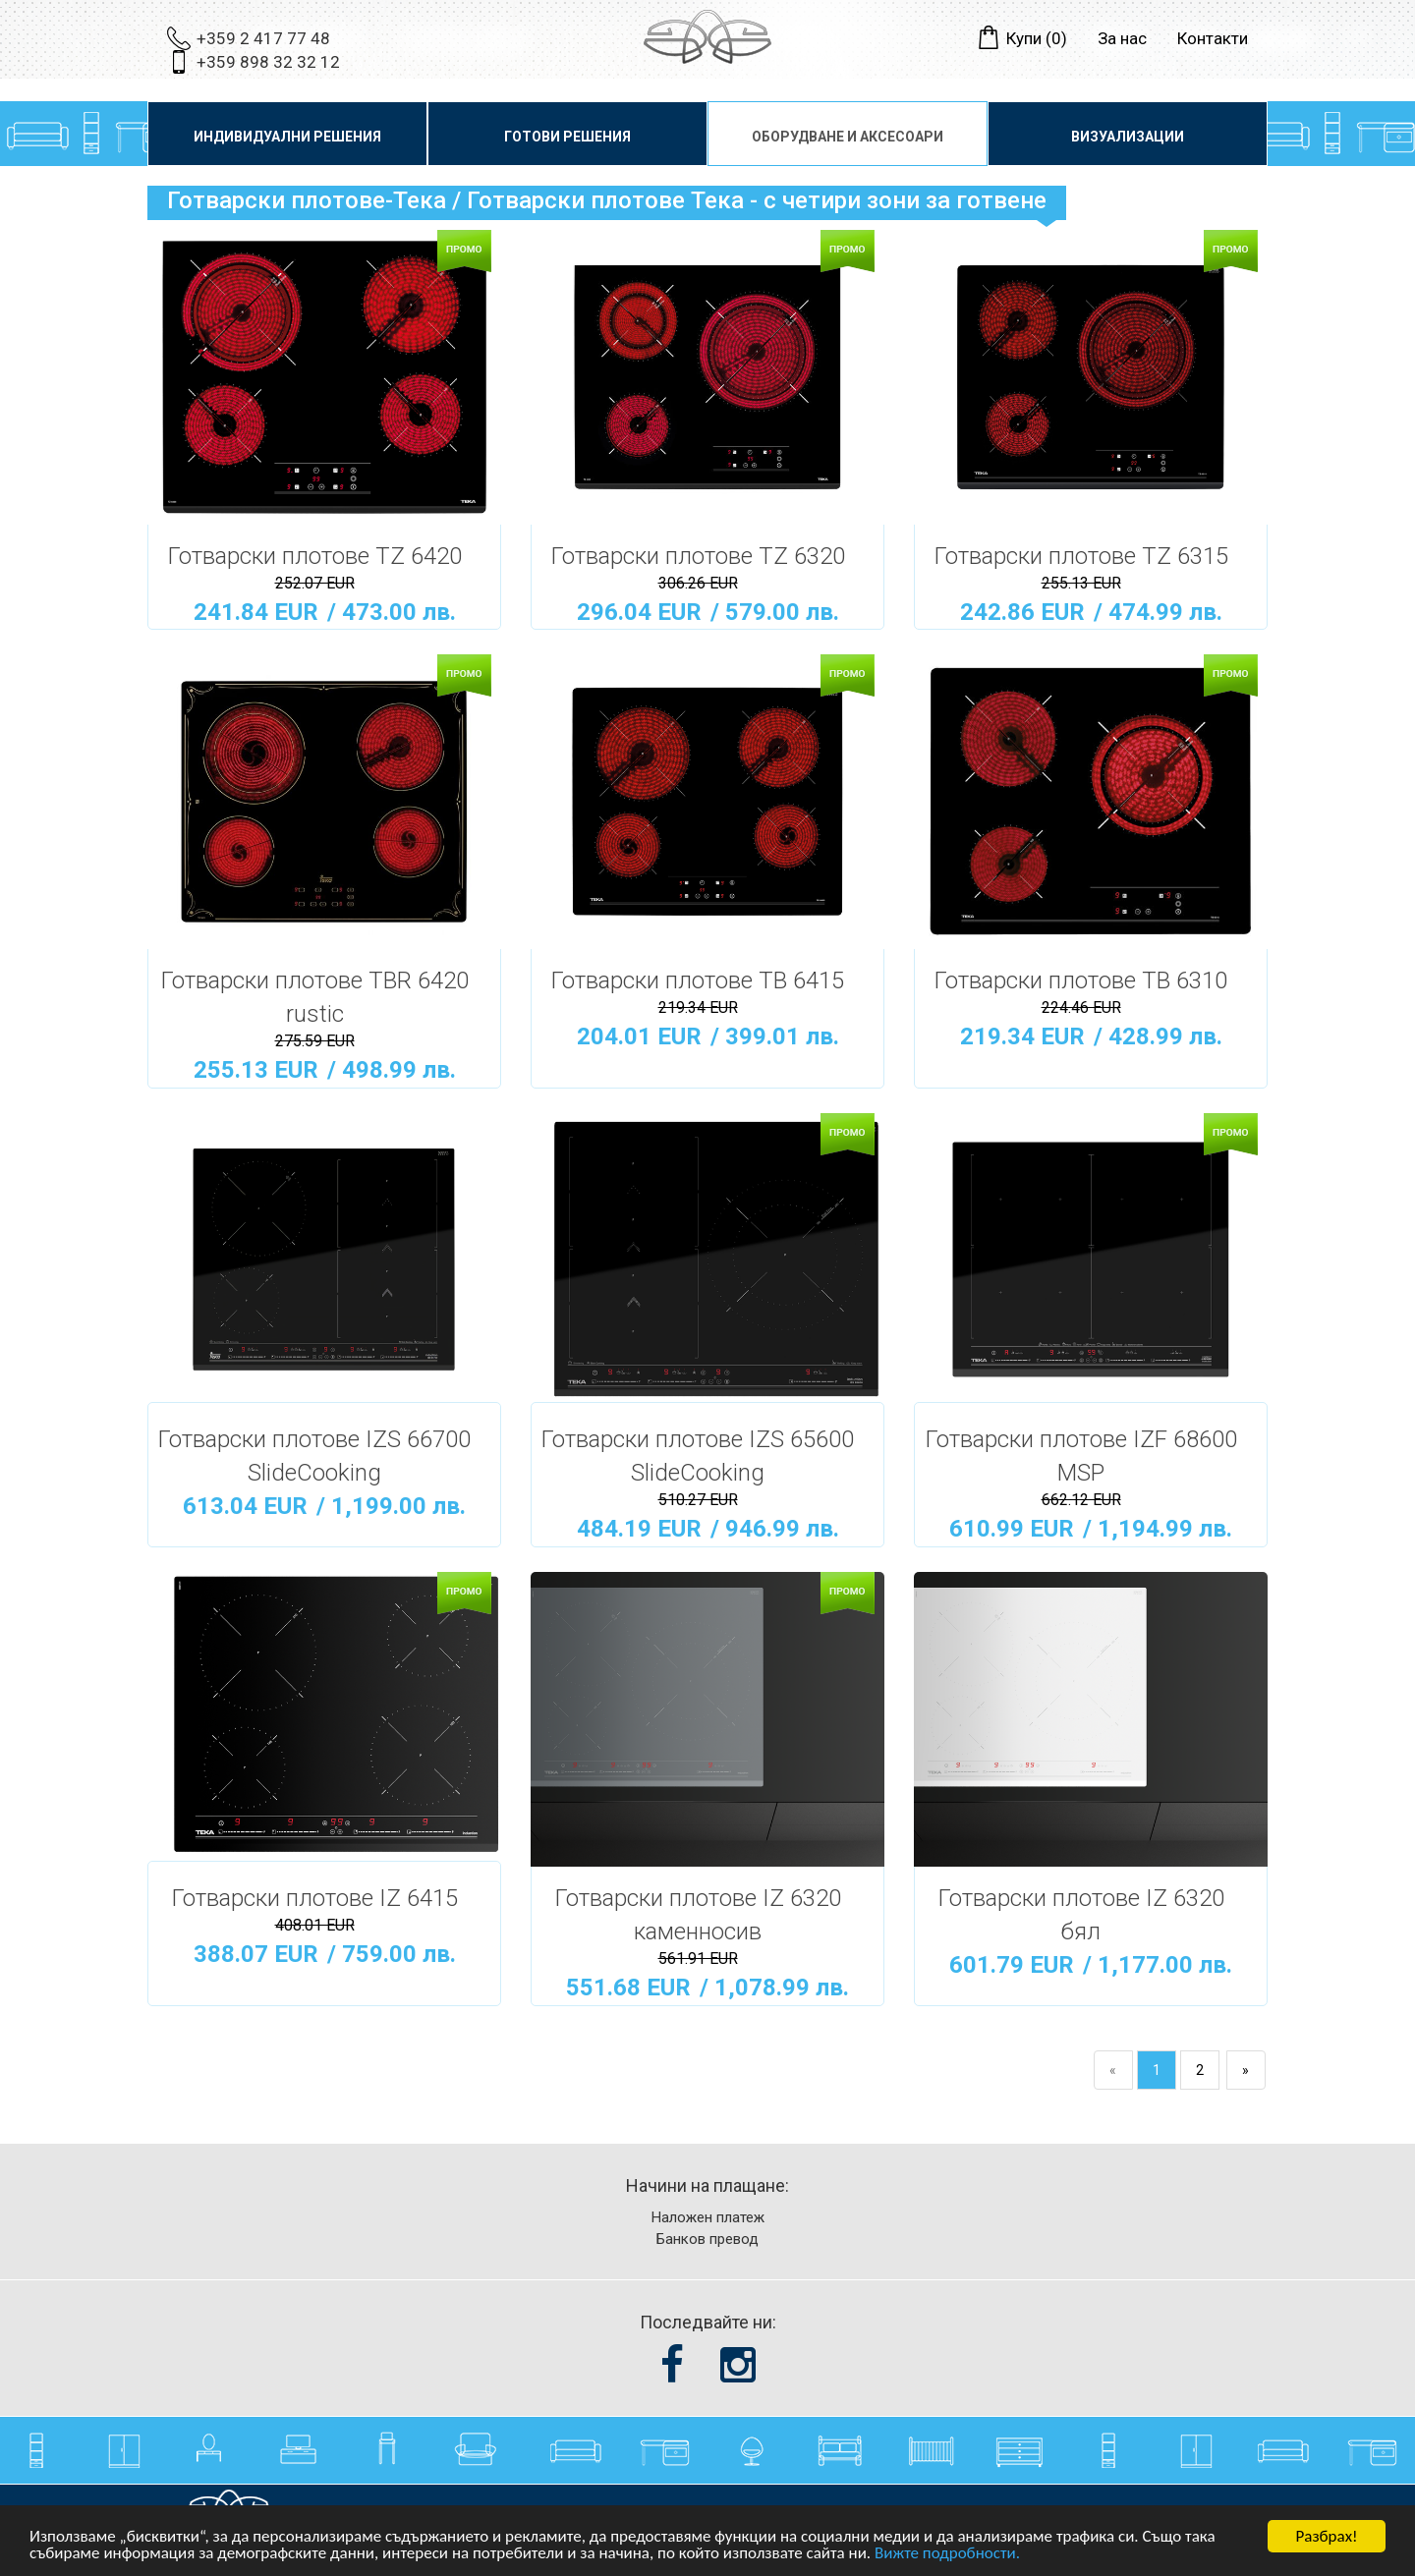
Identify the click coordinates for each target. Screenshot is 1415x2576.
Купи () (1036, 38)
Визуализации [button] (1127, 136)
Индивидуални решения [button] (287, 136)
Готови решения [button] (567, 136)
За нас (1122, 38)
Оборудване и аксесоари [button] (847, 136)
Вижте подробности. (947, 2554)
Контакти (1212, 38)
